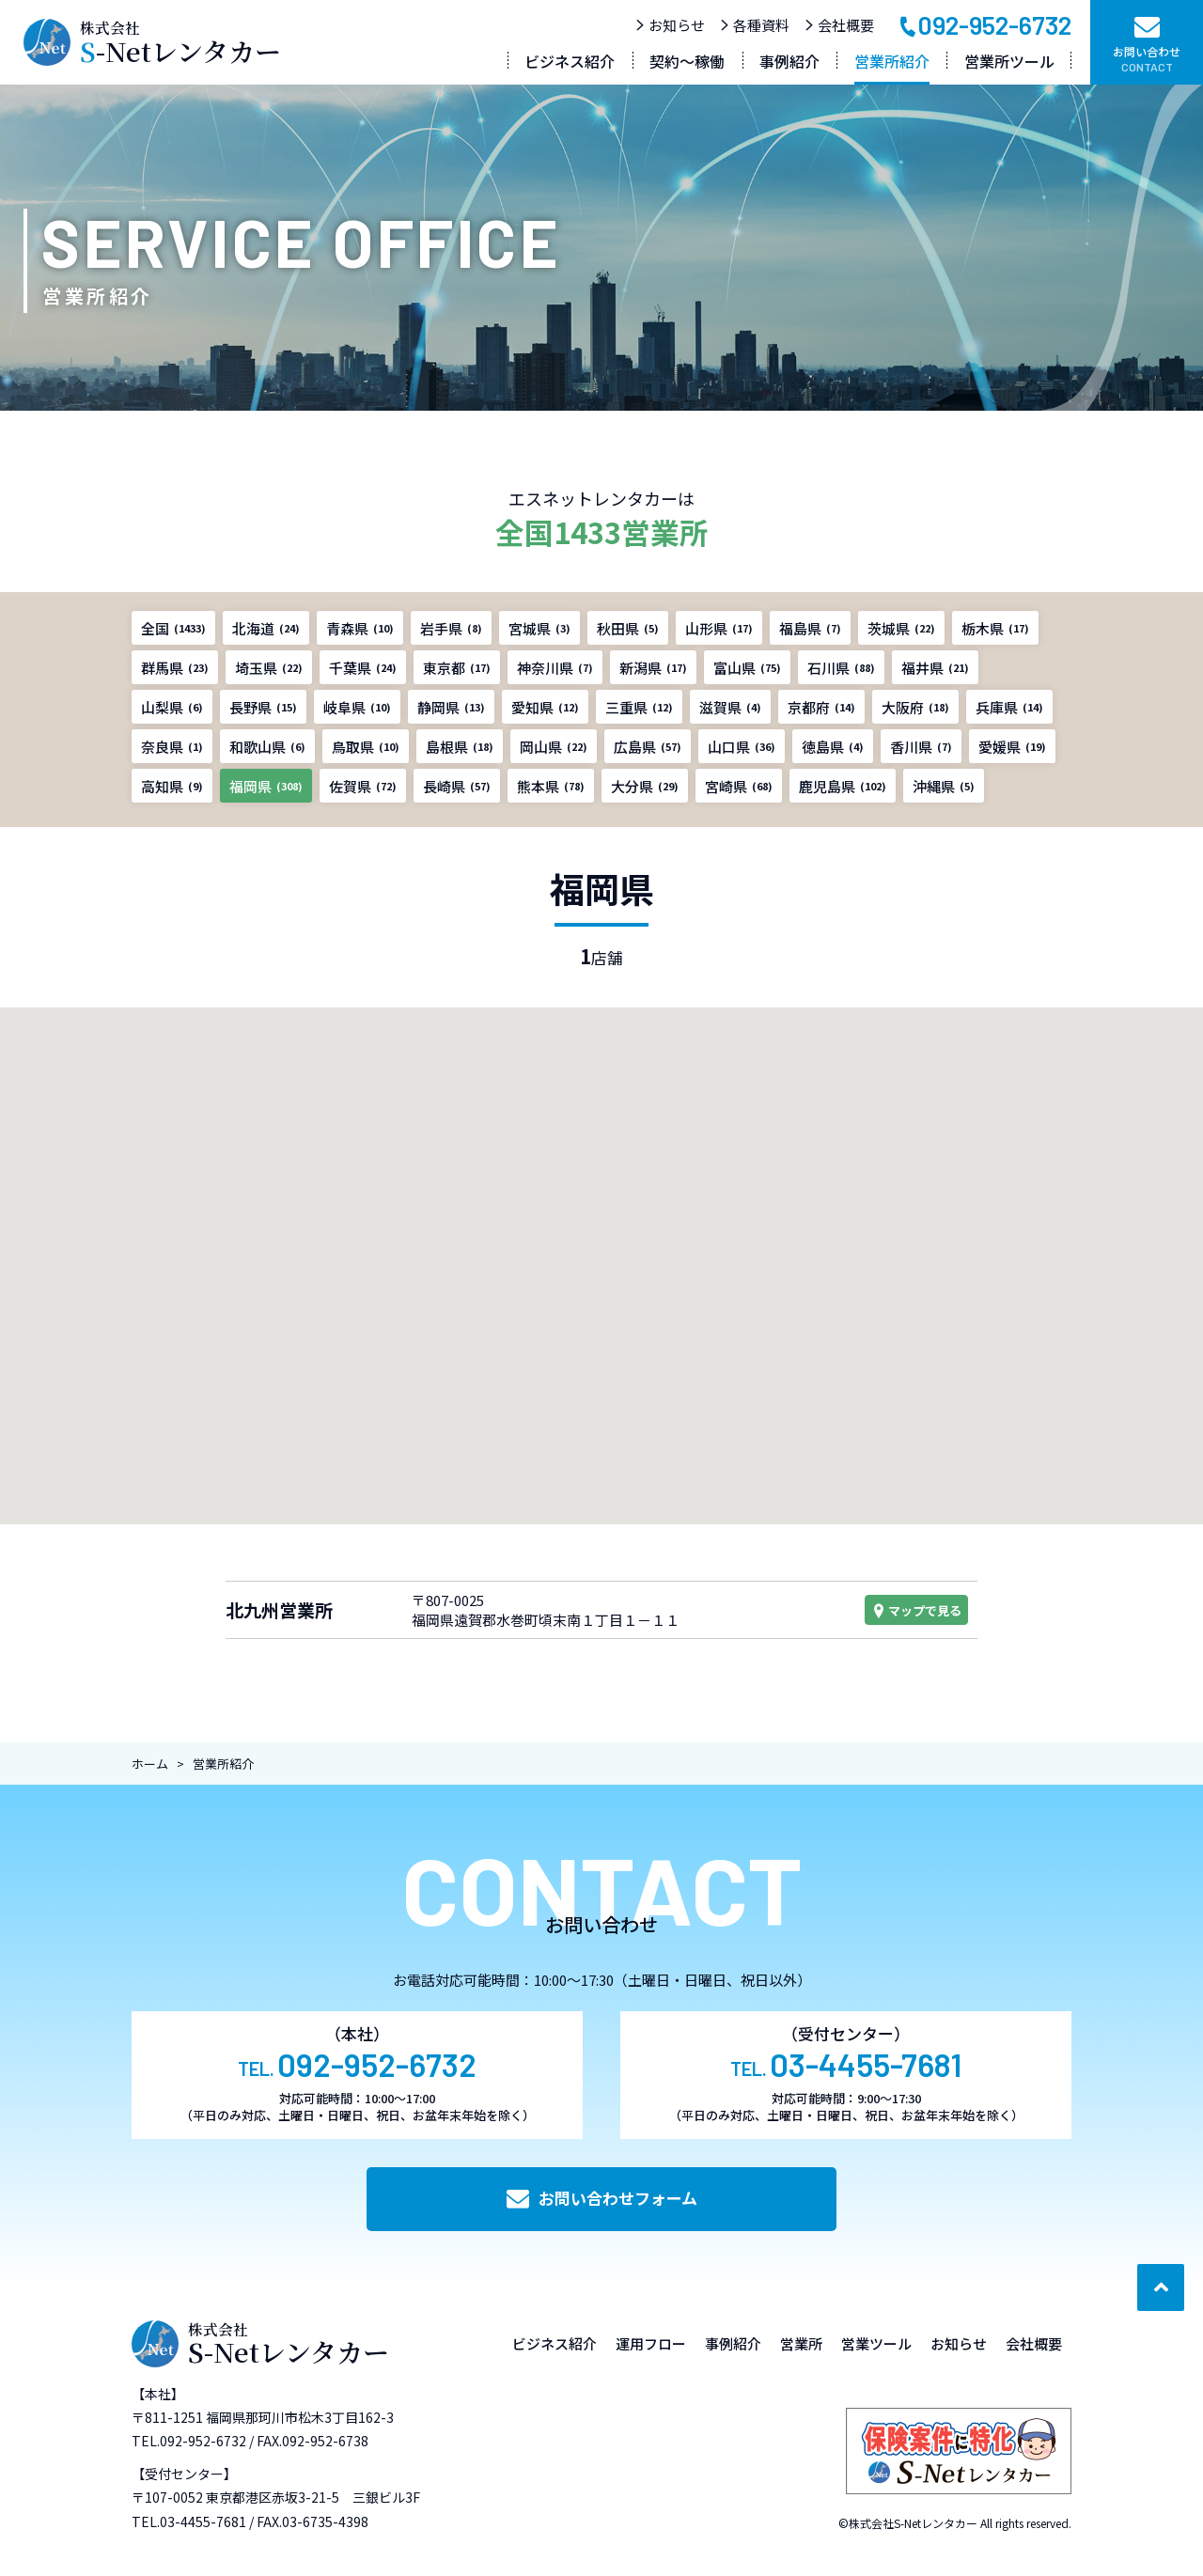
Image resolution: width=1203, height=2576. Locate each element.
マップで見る (916, 1610)
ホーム (150, 1763)
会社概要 (839, 25)
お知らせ (669, 25)
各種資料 (754, 25)
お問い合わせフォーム (602, 2197)
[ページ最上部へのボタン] (1160, 2287)
